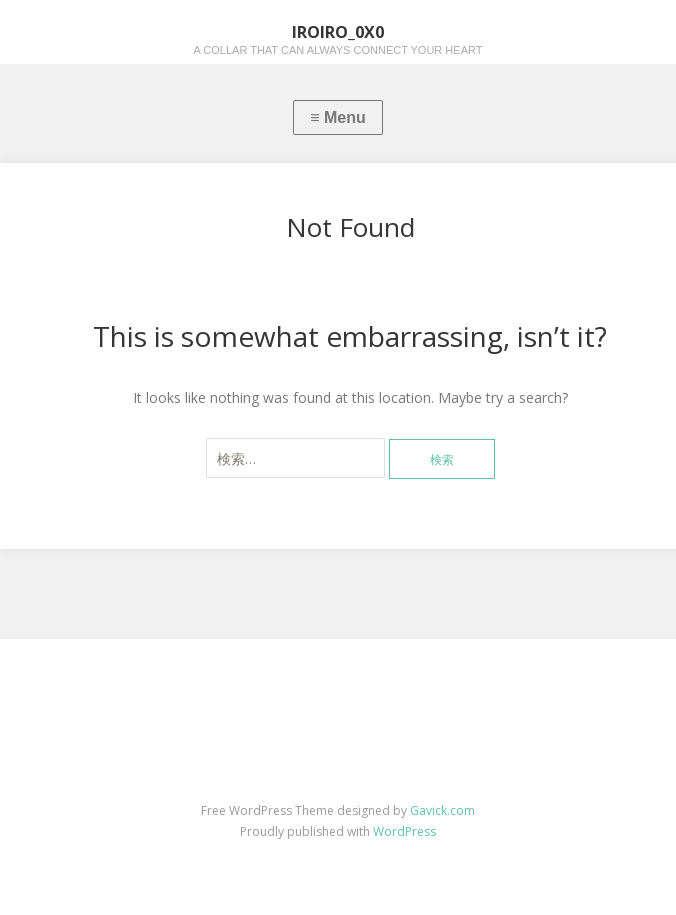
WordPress (404, 831)
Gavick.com (442, 810)
